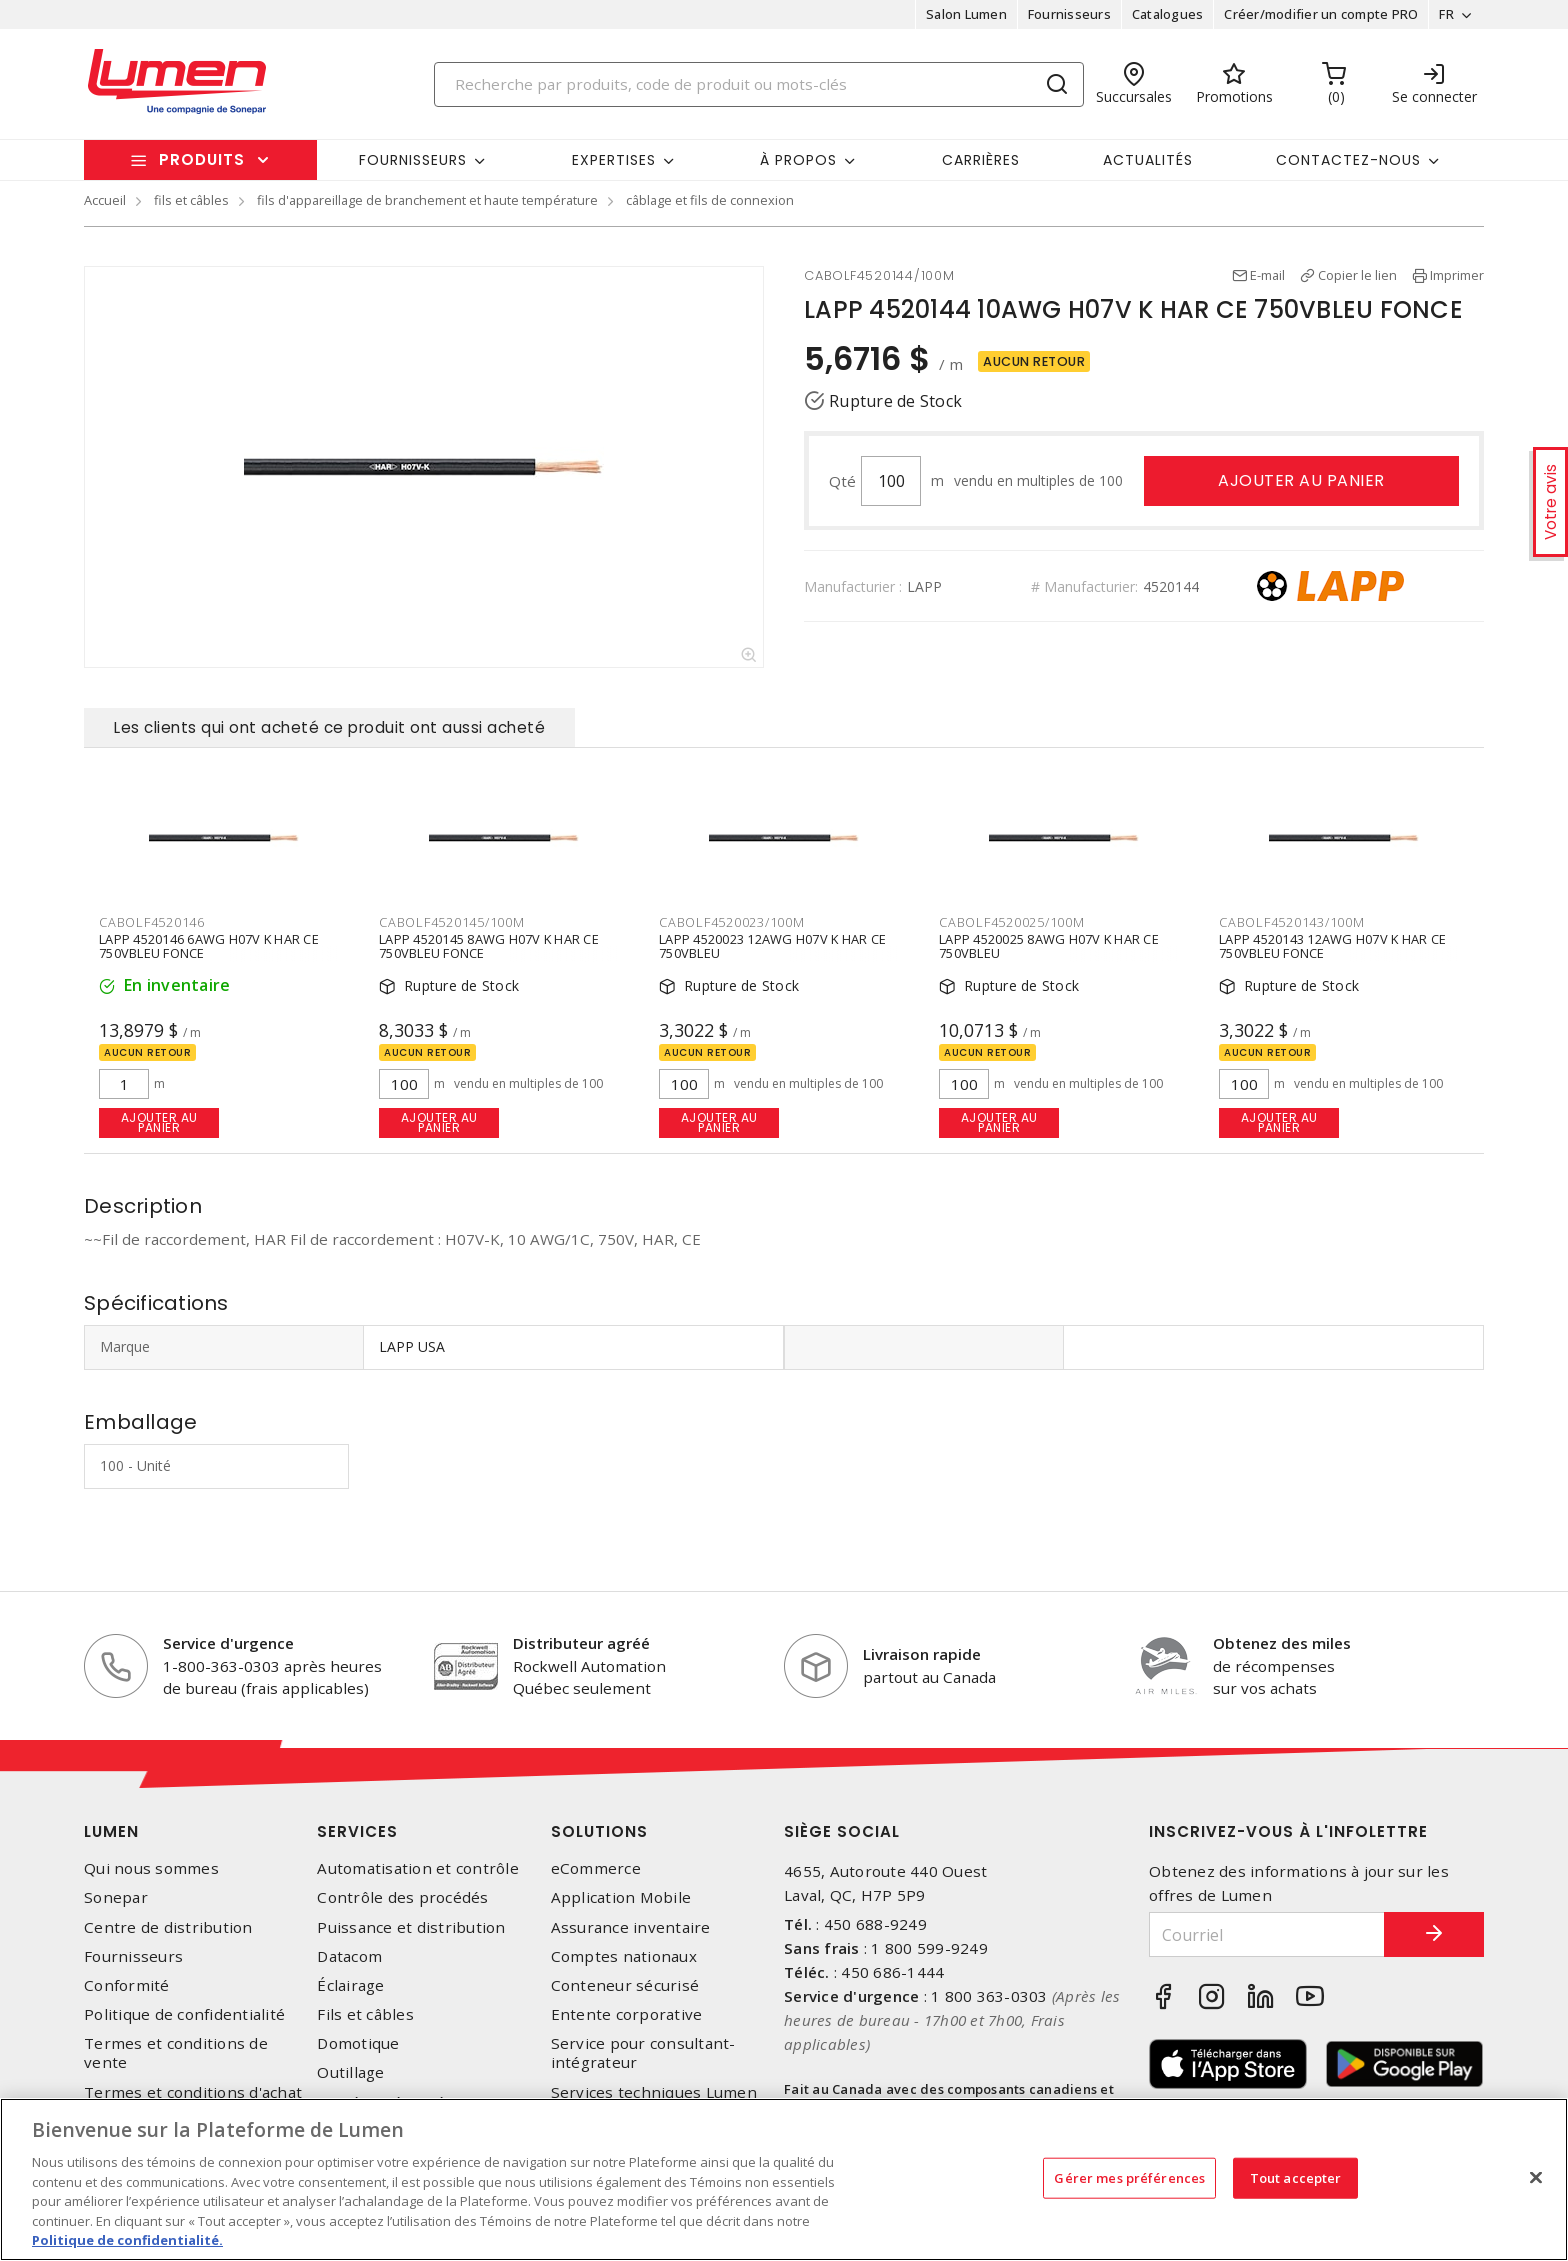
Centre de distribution (168, 1927)
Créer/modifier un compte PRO (1321, 14)
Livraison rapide (922, 1654)
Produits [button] (202, 159)
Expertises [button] (614, 160)
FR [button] (1446, 14)
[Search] (759, 84)
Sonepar (116, 1897)
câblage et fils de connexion (710, 200)
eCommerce (596, 1868)
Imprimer (1457, 275)
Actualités (1148, 160)
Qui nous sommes (151, 1868)
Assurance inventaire (631, 1927)
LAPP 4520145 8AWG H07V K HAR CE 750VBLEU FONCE (489, 946)
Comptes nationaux (624, 1956)
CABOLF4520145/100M (452, 922)
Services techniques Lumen (654, 2092)
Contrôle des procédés (402, 1897)
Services (357, 1831)
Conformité (127, 1985)
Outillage (350, 2072)
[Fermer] (1536, 2177)
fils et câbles (191, 200)
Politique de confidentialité (184, 2014)
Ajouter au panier (1301, 480)
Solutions (599, 1831)
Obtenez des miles (1282, 1643)
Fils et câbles (365, 2014)
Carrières (981, 160)
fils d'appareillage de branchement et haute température (427, 200)
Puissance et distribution (411, 1927)
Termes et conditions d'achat (193, 2092)
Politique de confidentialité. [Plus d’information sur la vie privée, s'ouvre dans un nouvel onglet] (127, 2240)
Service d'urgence (228, 1643)
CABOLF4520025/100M (1012, 922)
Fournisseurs (1069, 14)
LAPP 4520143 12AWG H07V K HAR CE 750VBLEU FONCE (1332, 946)
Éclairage (350, 1985)
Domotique (358, 2043)
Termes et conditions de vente (176, 2053)
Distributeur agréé (581, 1643)
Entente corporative (627, 2014)
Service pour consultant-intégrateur (643, 2053)
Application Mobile (621, 1897)
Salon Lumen (966, 14)
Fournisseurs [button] (413, 160)
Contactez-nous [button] (1348, 160)
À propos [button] (798, 160)
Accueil (105, 200)
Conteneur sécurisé (625, 1985)
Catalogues (1168, 14)
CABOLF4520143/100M (1292, 922)
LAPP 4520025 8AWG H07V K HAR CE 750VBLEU (1049, 946)
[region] (784, 2179)
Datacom (349, 1956)
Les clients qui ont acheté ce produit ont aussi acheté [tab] (329, 727)
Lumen (111, 1831)
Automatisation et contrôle (418, 1868)
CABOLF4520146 (152, 922)
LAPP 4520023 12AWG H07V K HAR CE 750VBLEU (772, 946)
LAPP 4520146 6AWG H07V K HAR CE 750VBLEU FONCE (209, 946)
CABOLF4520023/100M (732, 922)
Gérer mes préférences (1129, 2177)
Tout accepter (1296, 2177)
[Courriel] (1267, 1934)
